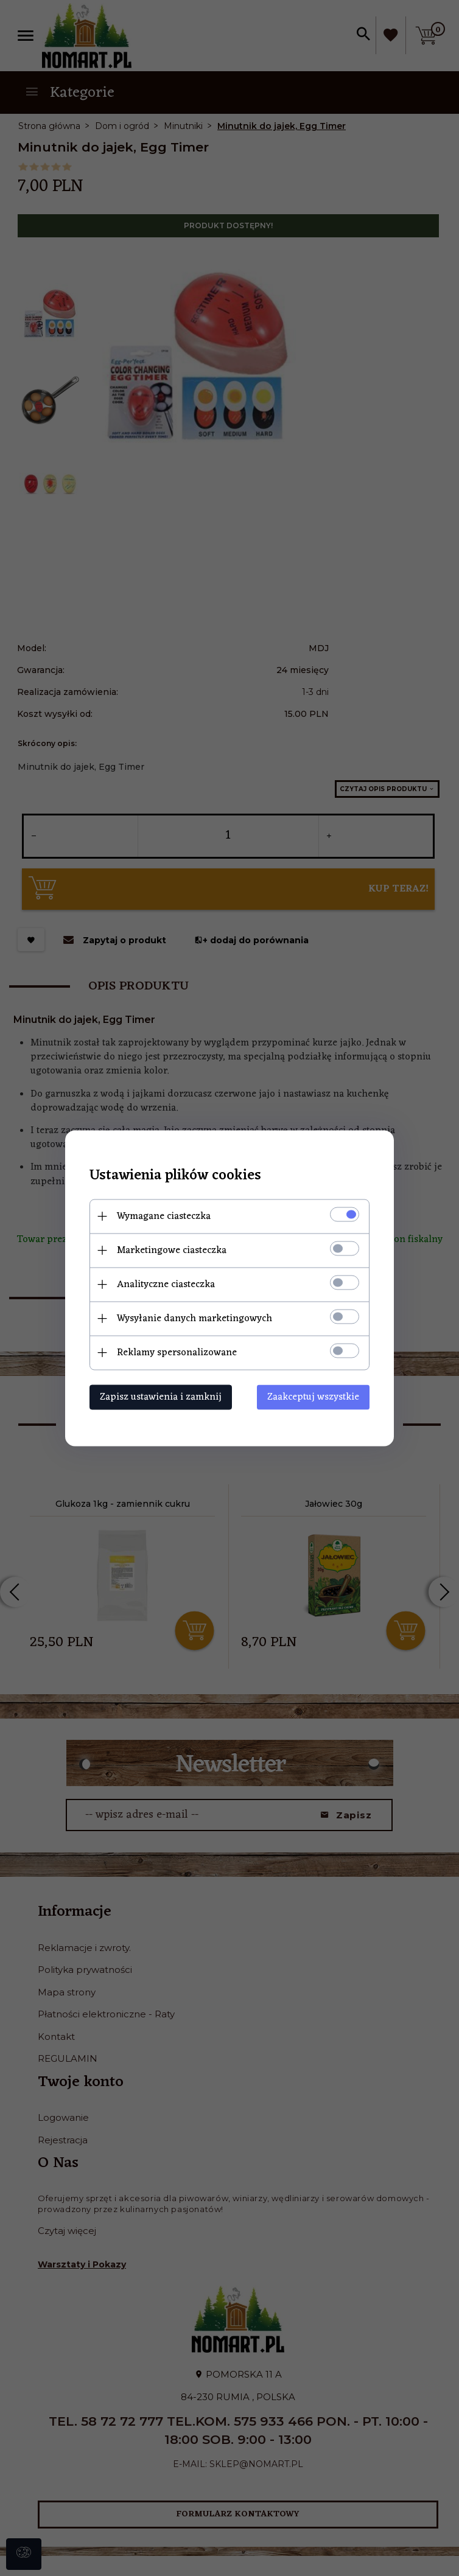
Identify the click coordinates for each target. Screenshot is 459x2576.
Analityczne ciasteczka (166, 1284)
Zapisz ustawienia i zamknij (161, 1396)
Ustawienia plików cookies (175, 1175)
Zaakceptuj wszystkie (313, 1396)
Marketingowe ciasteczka (171, 1249)
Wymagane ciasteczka (164, 1215)
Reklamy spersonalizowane (177, 1352)
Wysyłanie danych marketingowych (194, 1318)
